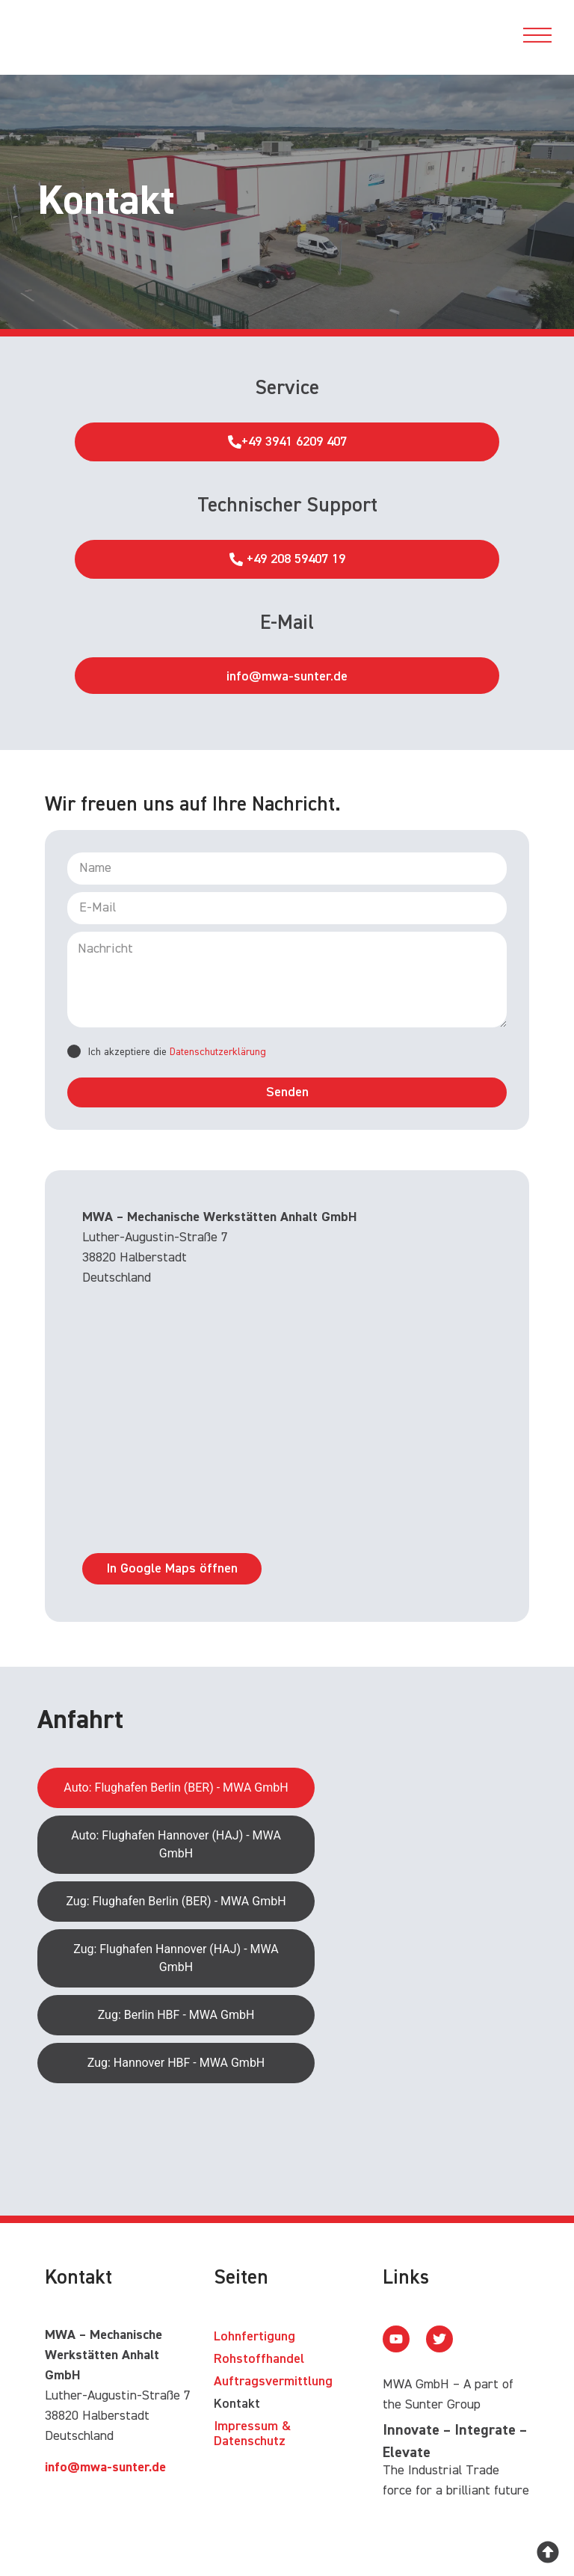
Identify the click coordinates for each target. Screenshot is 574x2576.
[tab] (176, 1788)
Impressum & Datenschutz (252, 2434)
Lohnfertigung (254, 2337)
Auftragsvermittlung (273, 2382)
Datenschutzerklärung (218, 1052)
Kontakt (237, 2404)
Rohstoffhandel (259, 2360)
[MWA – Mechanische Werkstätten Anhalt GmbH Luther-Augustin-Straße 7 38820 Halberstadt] (287, 1419)
